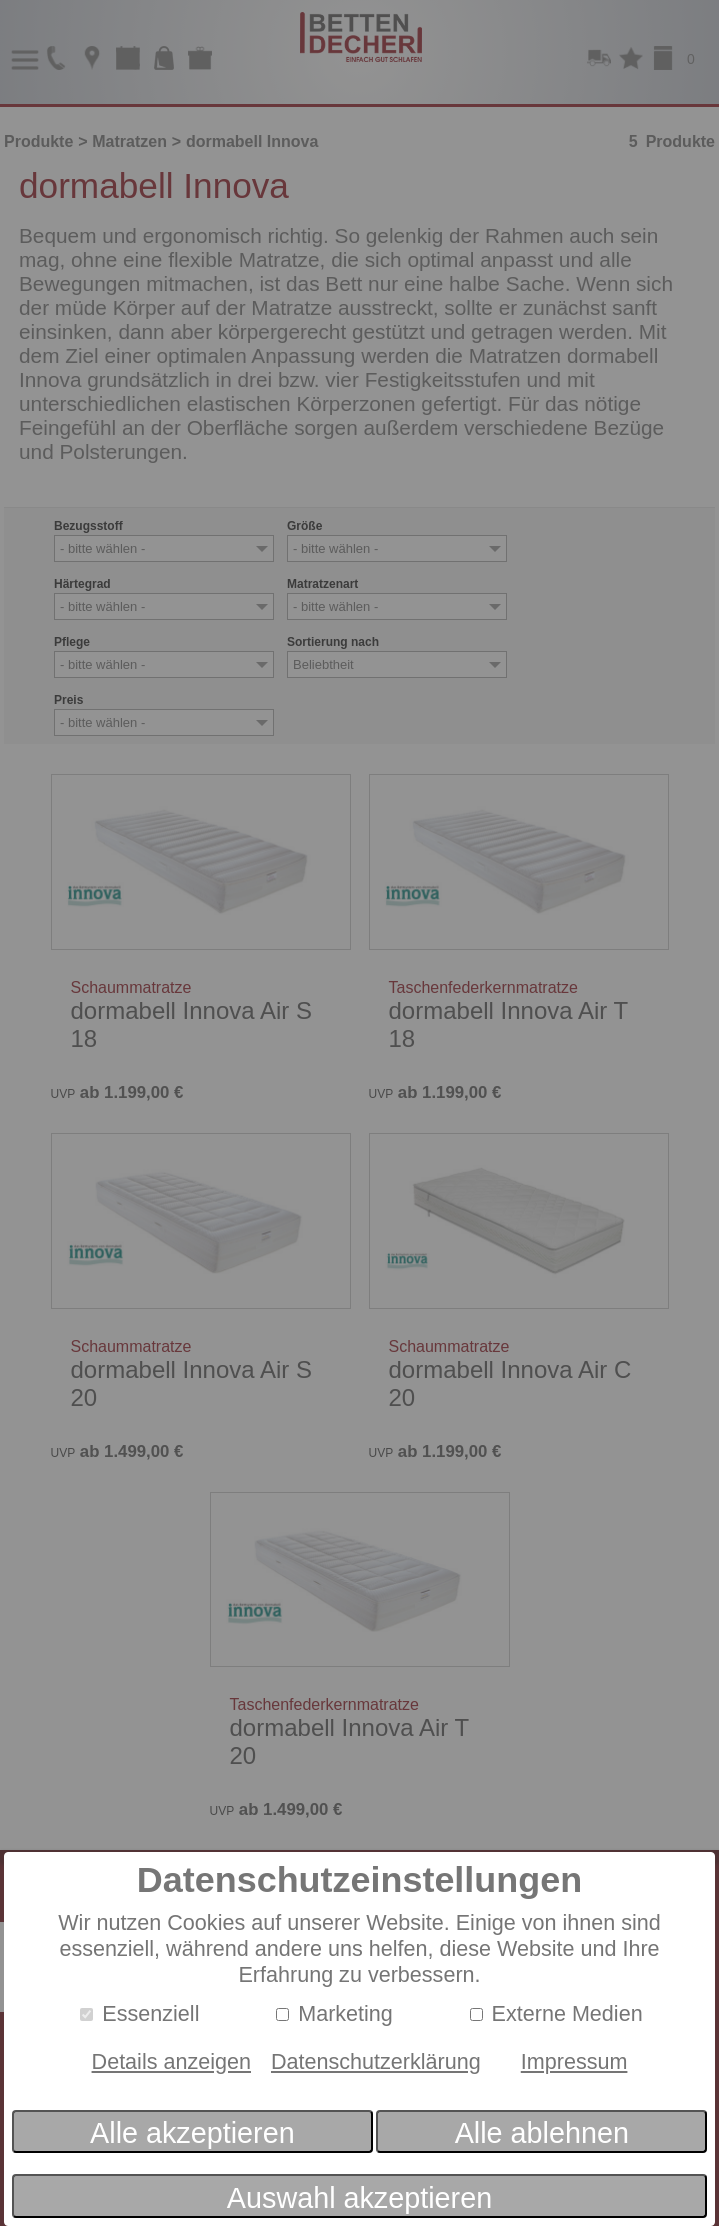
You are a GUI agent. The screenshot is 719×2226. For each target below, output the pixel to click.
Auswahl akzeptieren (359, 2198)
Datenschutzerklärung (376, 2061)
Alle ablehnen (542, 2133)
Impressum (574, 2061)
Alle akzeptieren (192, 2133)
